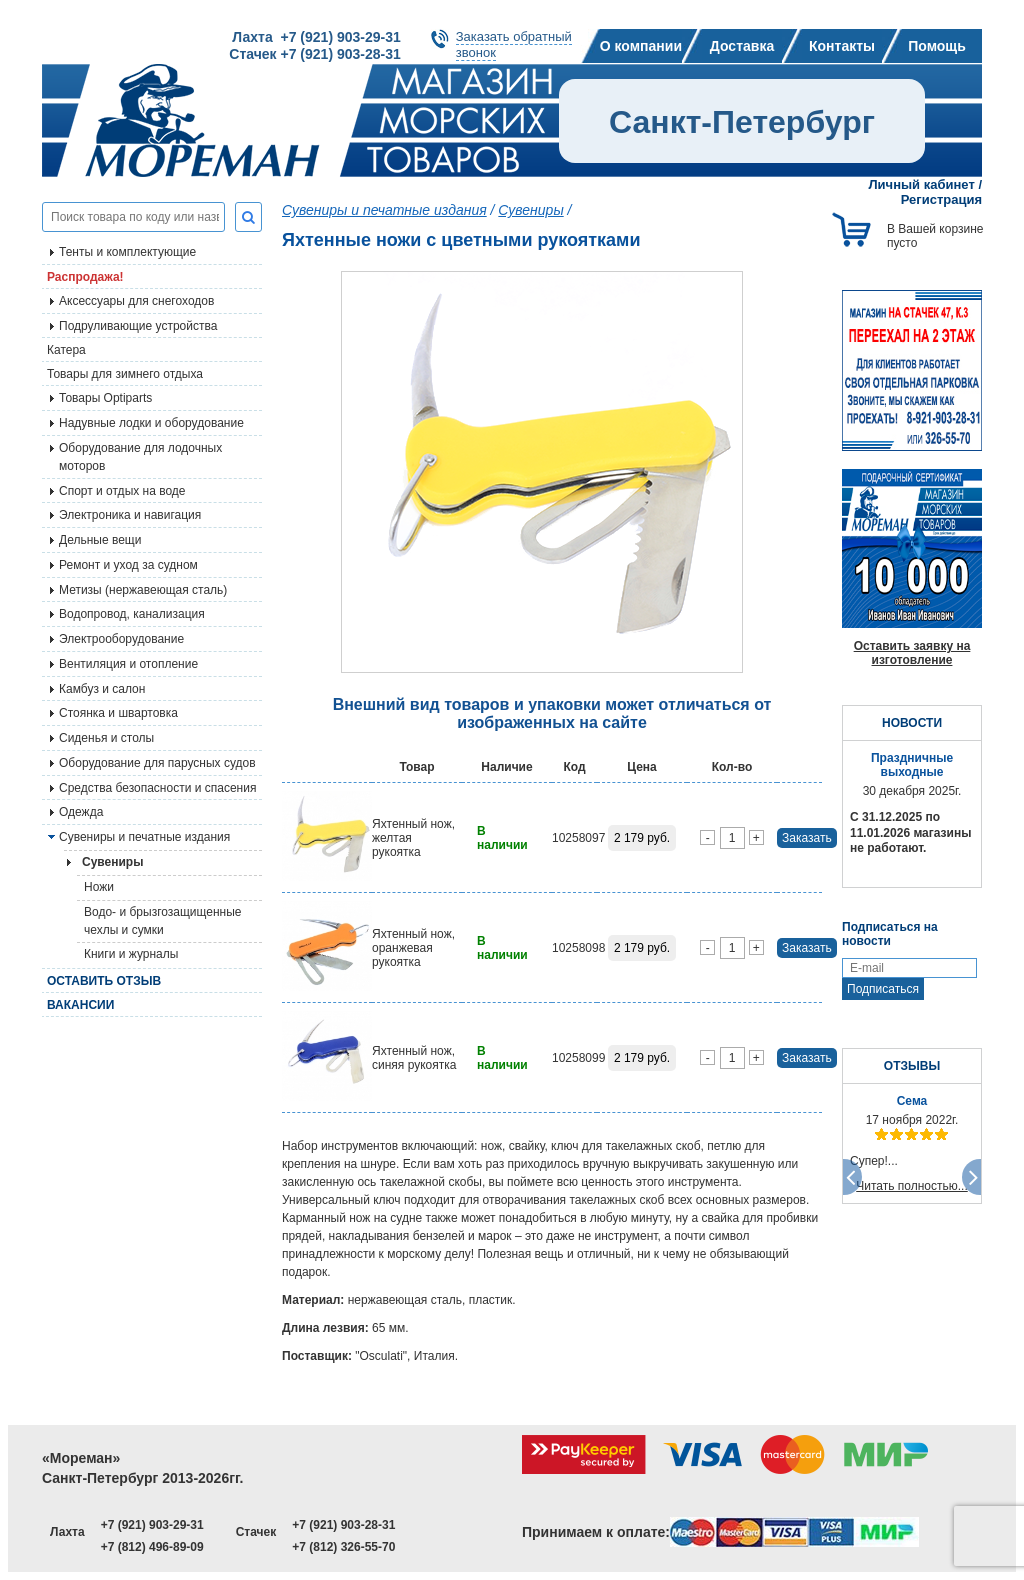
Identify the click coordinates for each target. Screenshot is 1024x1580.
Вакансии (80, 1005)
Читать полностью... (912, 1186)
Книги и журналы (131, 954)
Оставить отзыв (104, 981)
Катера (66, 350)
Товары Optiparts (105, 398)
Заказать (807, 838)
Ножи (99, 887)
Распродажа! (85, 277)
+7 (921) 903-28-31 (343, 1525)
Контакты (842, 46)
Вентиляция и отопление (128, 664)
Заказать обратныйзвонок (514, 44)
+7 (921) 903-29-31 (152, 1525)
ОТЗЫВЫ (912, 1066)
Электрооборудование (121, 639)
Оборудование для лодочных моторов (140, 457)
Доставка (742, 46)
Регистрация (941, 199)
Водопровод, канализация (132, 614)
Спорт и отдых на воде (122, 491)
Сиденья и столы (106, 738)
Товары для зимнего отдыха (125, 374)
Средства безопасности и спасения (157, 788)
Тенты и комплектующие (127, 252)
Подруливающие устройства (138, 326)
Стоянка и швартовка (118, 713)
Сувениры (530, 210)
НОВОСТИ (912, 723)
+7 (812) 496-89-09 (152, 1547)
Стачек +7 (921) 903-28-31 (314, 54)
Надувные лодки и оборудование (151, 423)
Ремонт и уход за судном (128, 565)
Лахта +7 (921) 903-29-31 (316, 37)
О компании (641, 46)
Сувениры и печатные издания (144, 837)
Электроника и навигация (130, 515)
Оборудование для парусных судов (157, 763)
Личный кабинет (922, 184)
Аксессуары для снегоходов (136, 301)
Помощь (937, 46)
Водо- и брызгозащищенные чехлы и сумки (163, 921)
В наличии (502, 838)
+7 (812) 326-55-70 (343, 1547)
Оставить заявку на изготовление (912, 653)
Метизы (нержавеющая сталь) (143, 590)
